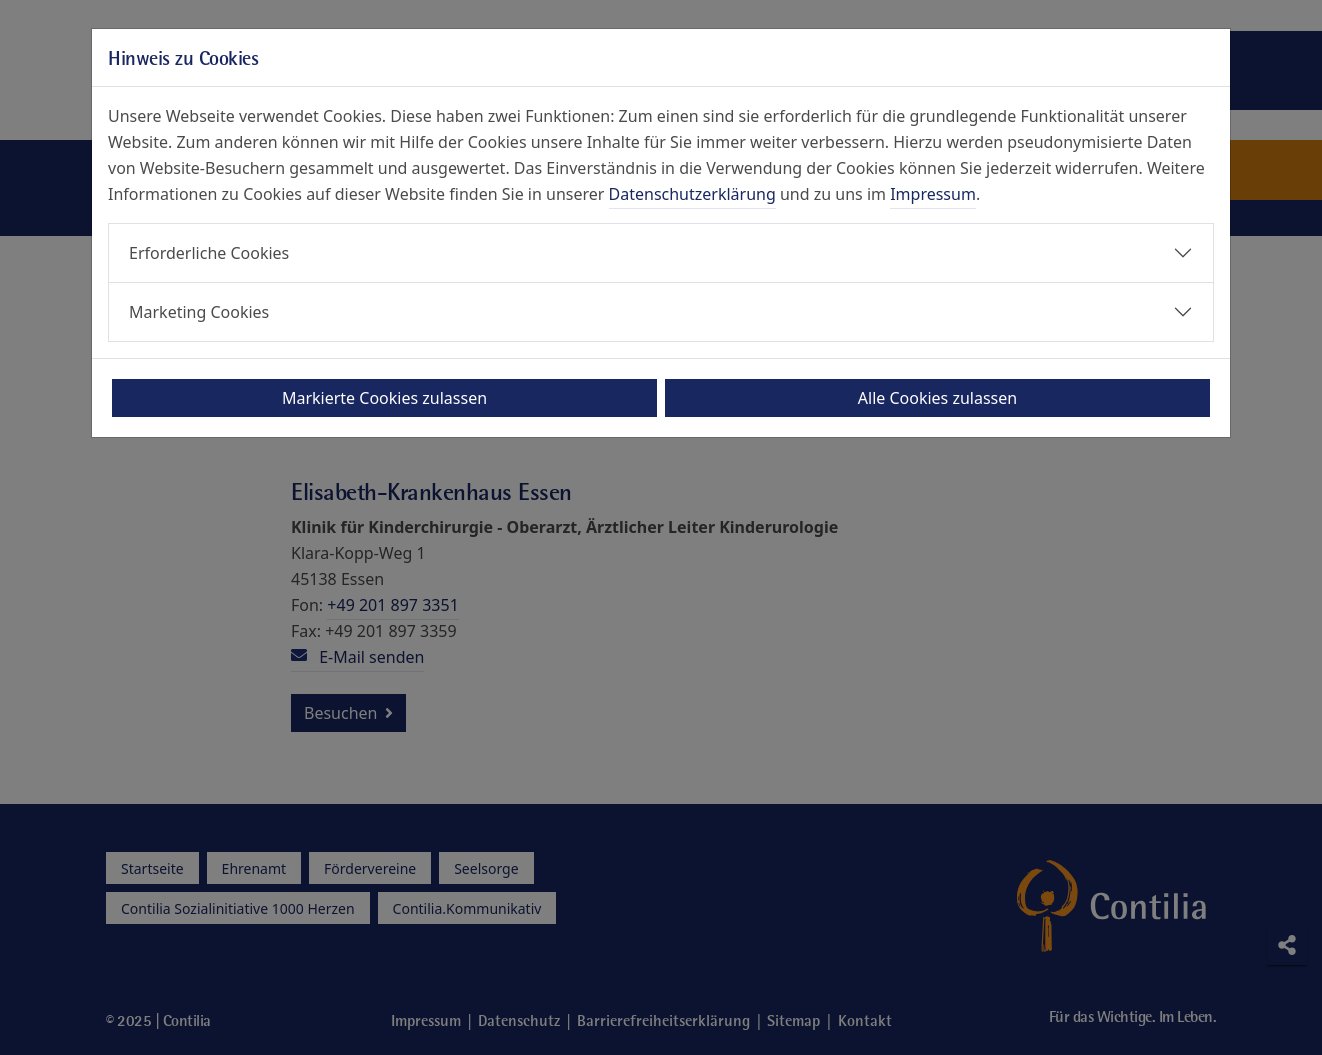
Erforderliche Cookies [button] (209, 253)
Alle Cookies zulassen (937, 398)
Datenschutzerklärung (692, 194)
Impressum (933, 194)
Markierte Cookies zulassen (384, 398)
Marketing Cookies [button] (199, 312)
